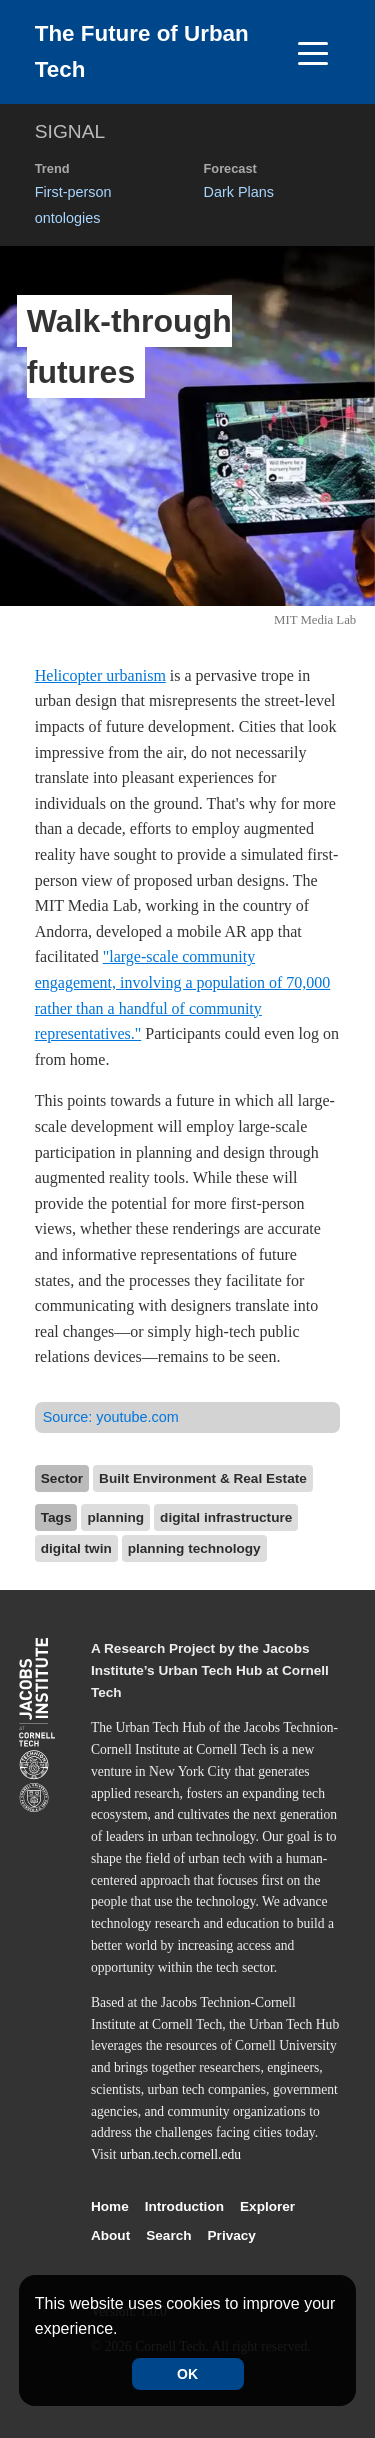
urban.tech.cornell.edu (180, 2154)
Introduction (184, 2206)
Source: (111, 1417)
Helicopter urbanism (100, 675)
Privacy (232, 2235)
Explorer (267, 2206)
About (110, 2235)
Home (110, 2206)
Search (168, 2235)
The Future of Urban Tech (142, 51)
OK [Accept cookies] (187, 2374)
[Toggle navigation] (313, 52)
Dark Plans (239, 192)
